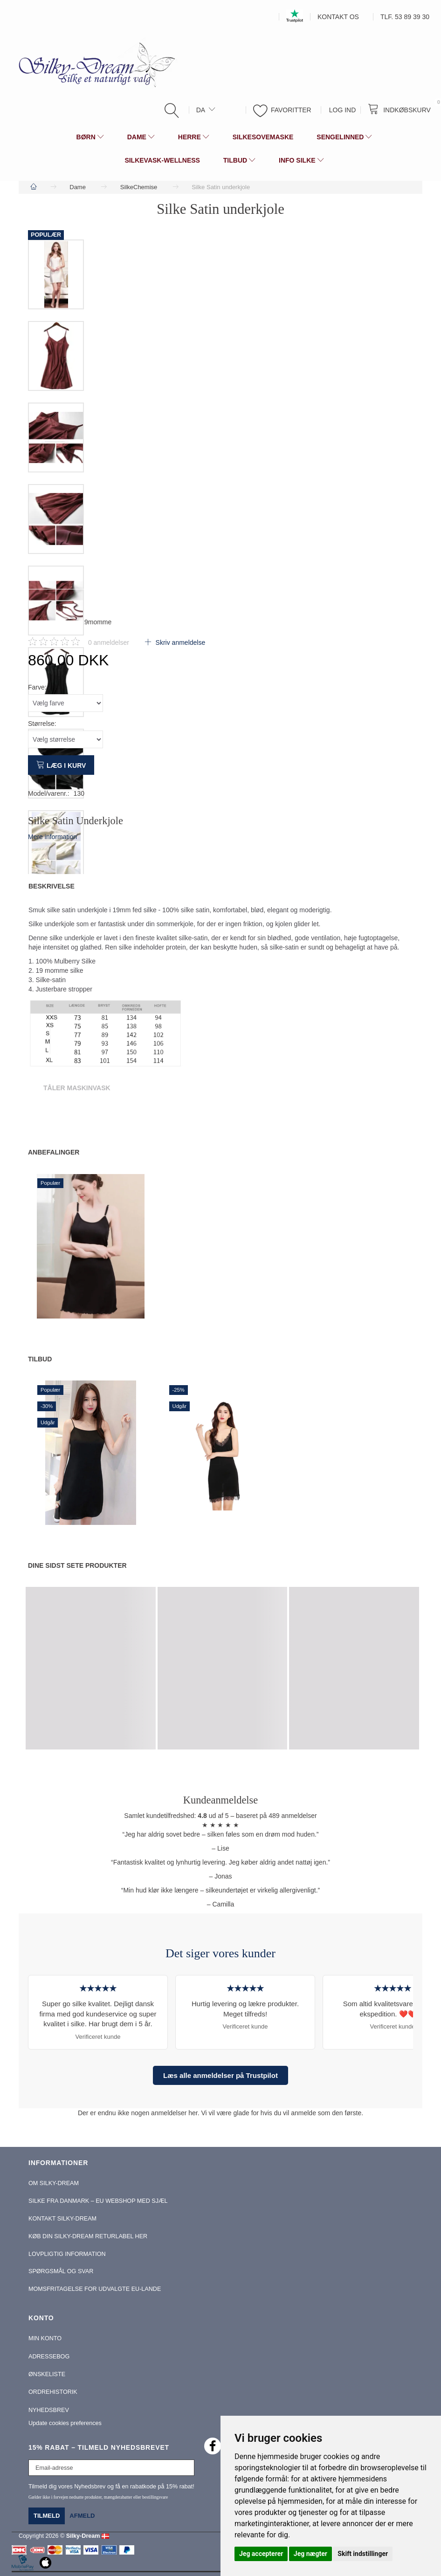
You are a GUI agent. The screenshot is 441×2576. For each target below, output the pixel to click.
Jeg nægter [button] (310, 2553)
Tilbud (40, 1359)
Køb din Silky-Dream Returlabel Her (87, 2236)
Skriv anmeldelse (180, 642)
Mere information (52, 836)
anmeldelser (108, 642)
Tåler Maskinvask (76, 1088)
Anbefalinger (53, 1152)
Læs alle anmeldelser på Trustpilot (220, 2075)
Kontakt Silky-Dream (62, 2218)
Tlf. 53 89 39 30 (404, 16)
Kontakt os (338, 16)
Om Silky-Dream (53, 2183)
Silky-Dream (83, 2536)
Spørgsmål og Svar (60, 2271)
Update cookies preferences (65, 2423)
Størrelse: (42, 723)
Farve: (37, 687)
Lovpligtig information (67, 2254)
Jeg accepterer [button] (261, 2553)
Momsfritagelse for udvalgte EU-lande (94, 2289)
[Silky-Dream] (93, 64)
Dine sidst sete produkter (77, 1565)
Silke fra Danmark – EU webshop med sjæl (98, 2201)
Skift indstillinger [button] (363, 2553)
